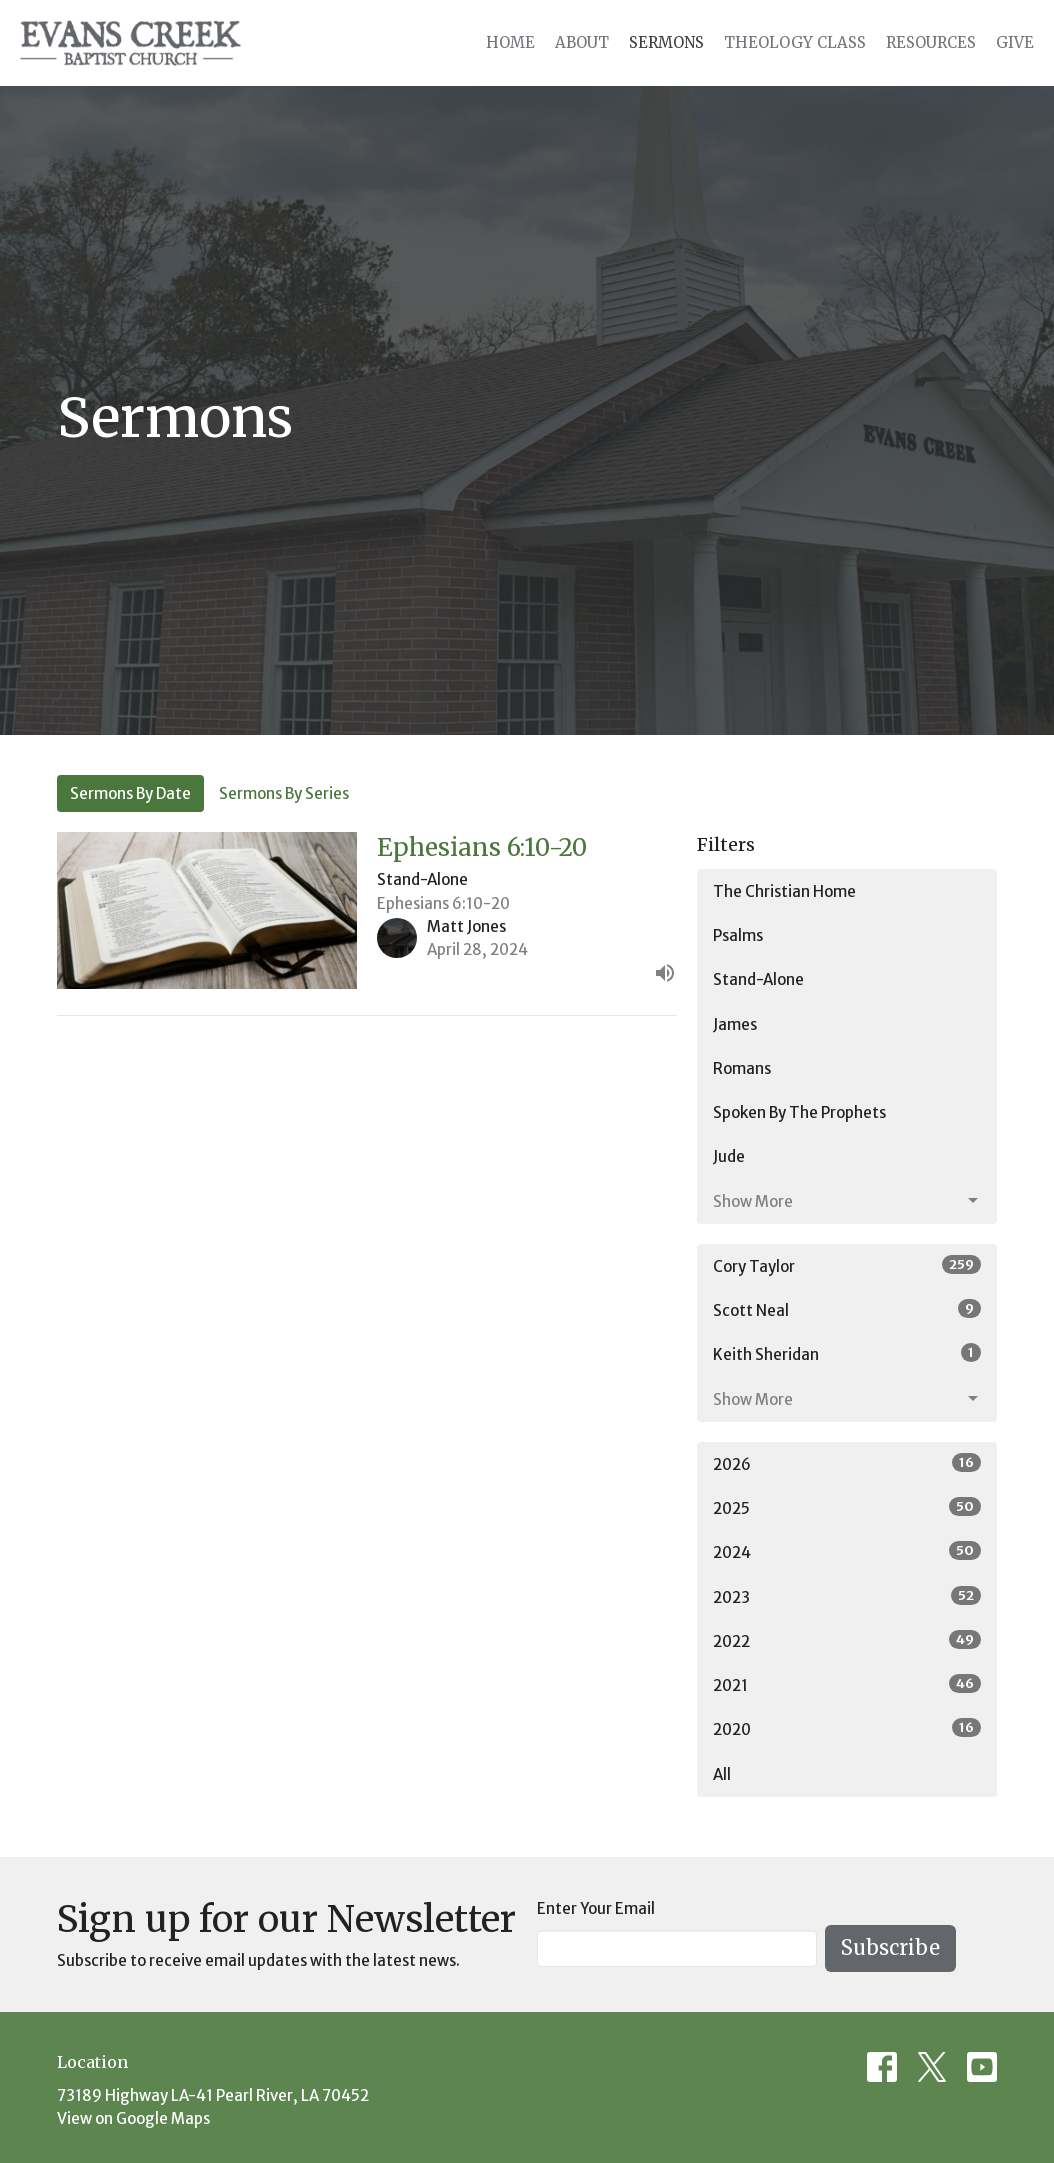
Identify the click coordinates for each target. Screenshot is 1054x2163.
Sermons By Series (284, 793)
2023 (847, 1596)
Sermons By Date (130, 793)
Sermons (666, 42)
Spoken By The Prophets (799, 1112)
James (735, 1024)
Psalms (738, 935)
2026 (847, 1463)
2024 (847, 1551)
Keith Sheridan (847, 1353)
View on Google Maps (133, 2118)
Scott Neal (847, 1309)
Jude (729, 1156)
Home (510, 42)
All (722, 1774)
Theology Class (795, 42)
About (582, 42)
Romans (742, 1068)
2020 (847, 1728)
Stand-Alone (758, 979)
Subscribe (890, 1947)
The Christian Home (784, 891)
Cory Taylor (847, 1265)
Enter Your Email (596, 1908)
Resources (931, 42)
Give (1015, 42)
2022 (847, 1640)
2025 (847, 1507)
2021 (847, 1684)
